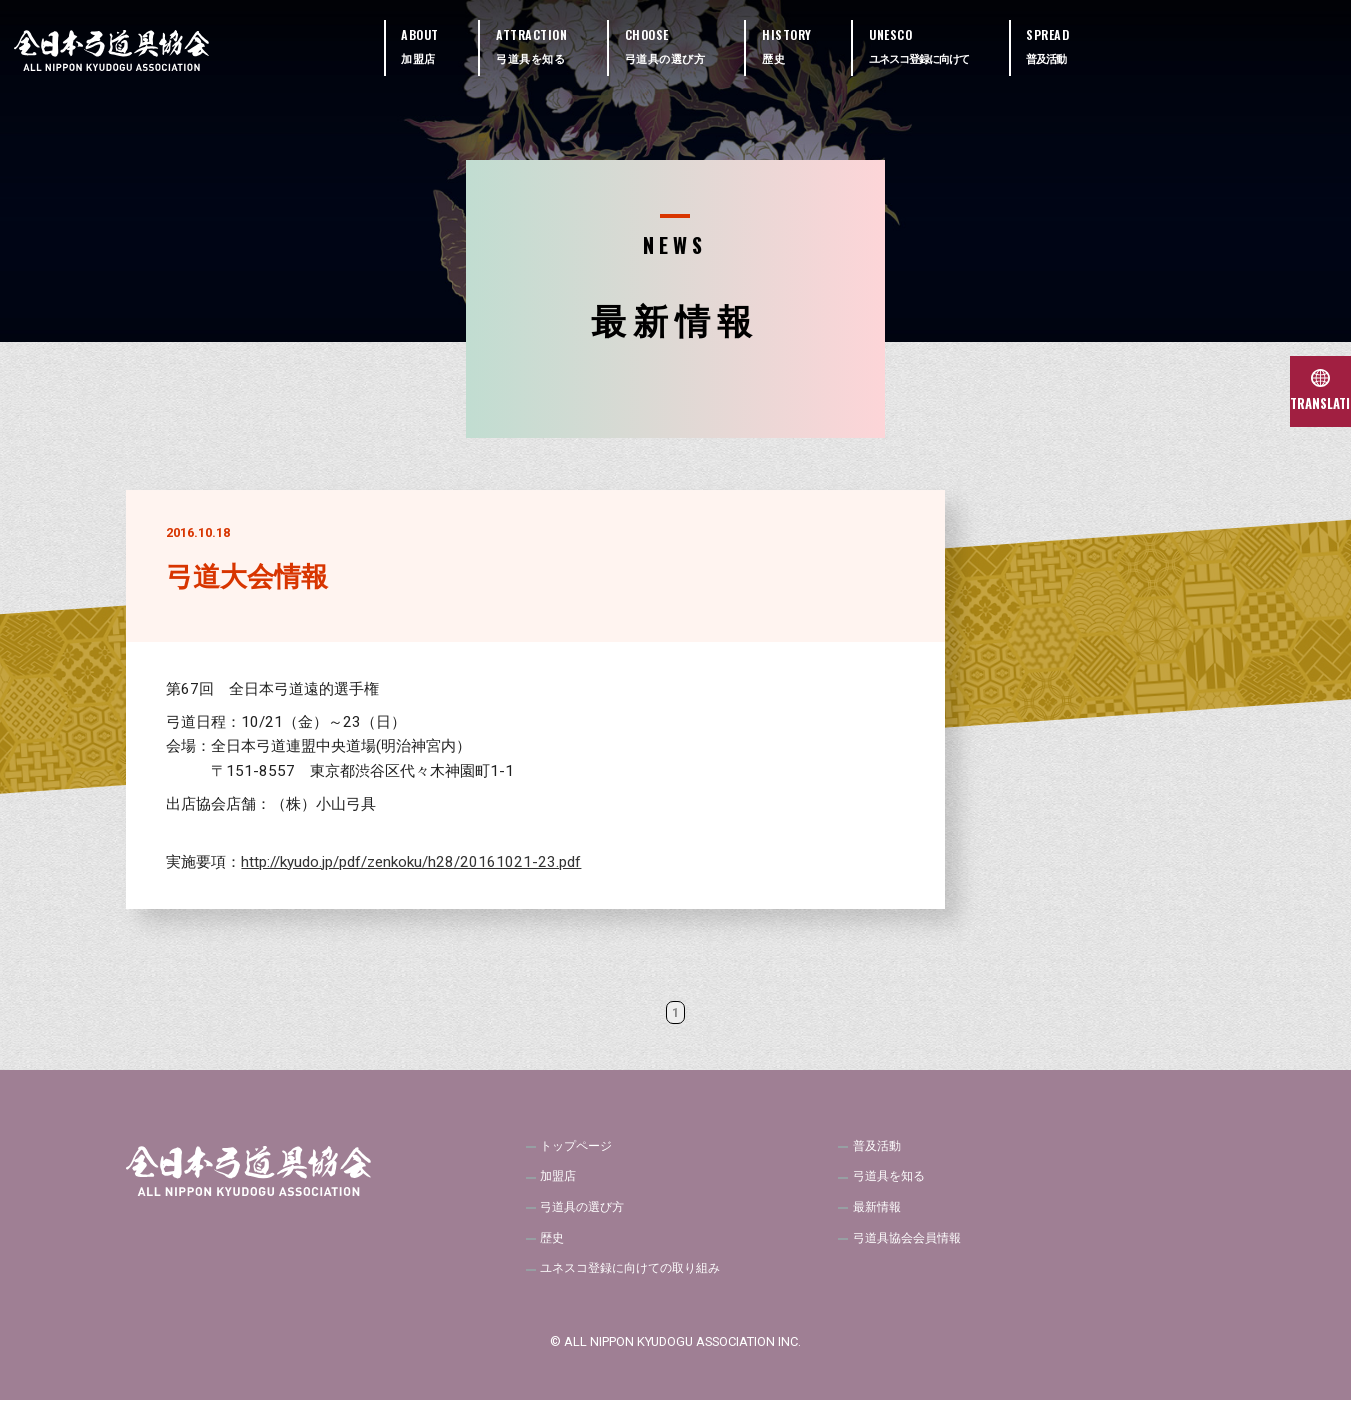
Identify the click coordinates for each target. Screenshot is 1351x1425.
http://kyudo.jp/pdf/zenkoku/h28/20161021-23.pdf (411, 862)
